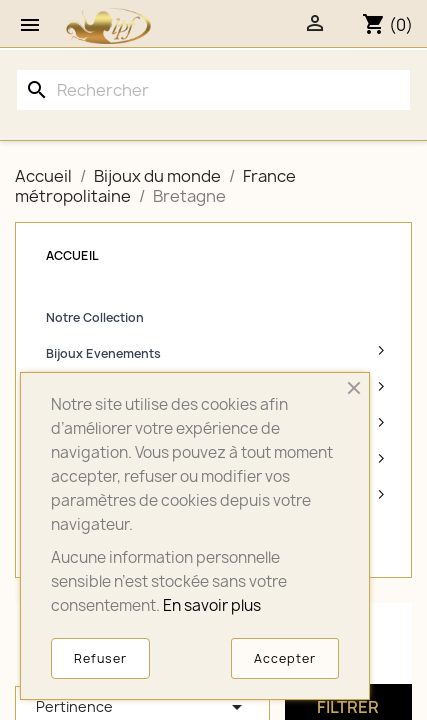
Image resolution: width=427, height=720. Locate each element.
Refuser (100, 658)
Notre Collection (95, 317)
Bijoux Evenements (103, 353)
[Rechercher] (213, 90)
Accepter (285, 658)
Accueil (72, 255)
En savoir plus (212, 605)
